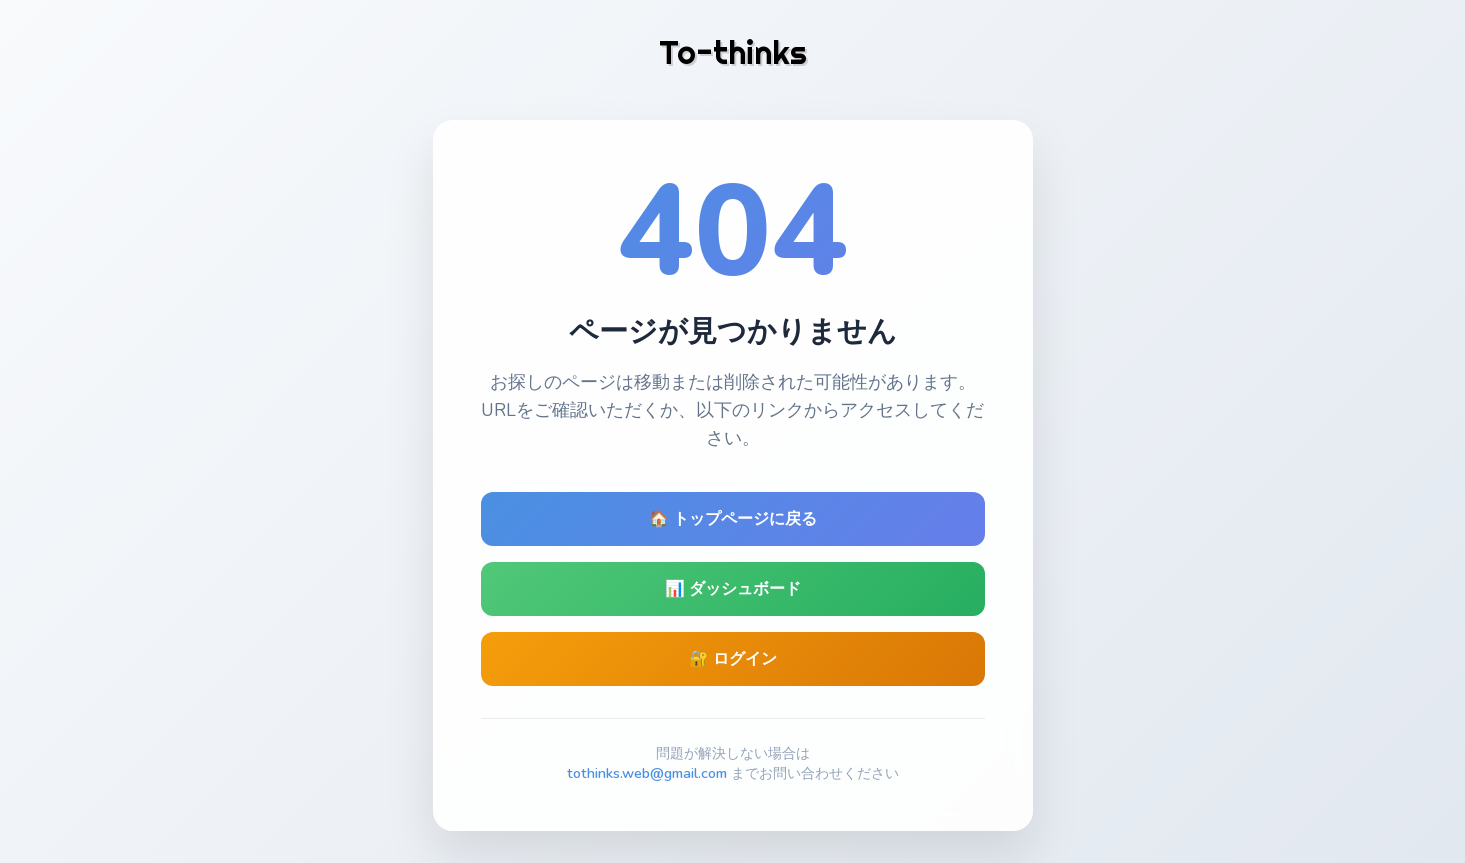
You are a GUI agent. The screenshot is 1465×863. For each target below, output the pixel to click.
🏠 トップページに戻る (733, 519)
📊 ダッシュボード (733, 589)
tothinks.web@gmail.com (647, 773)
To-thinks (733, 52)
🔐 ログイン (733, 659)
